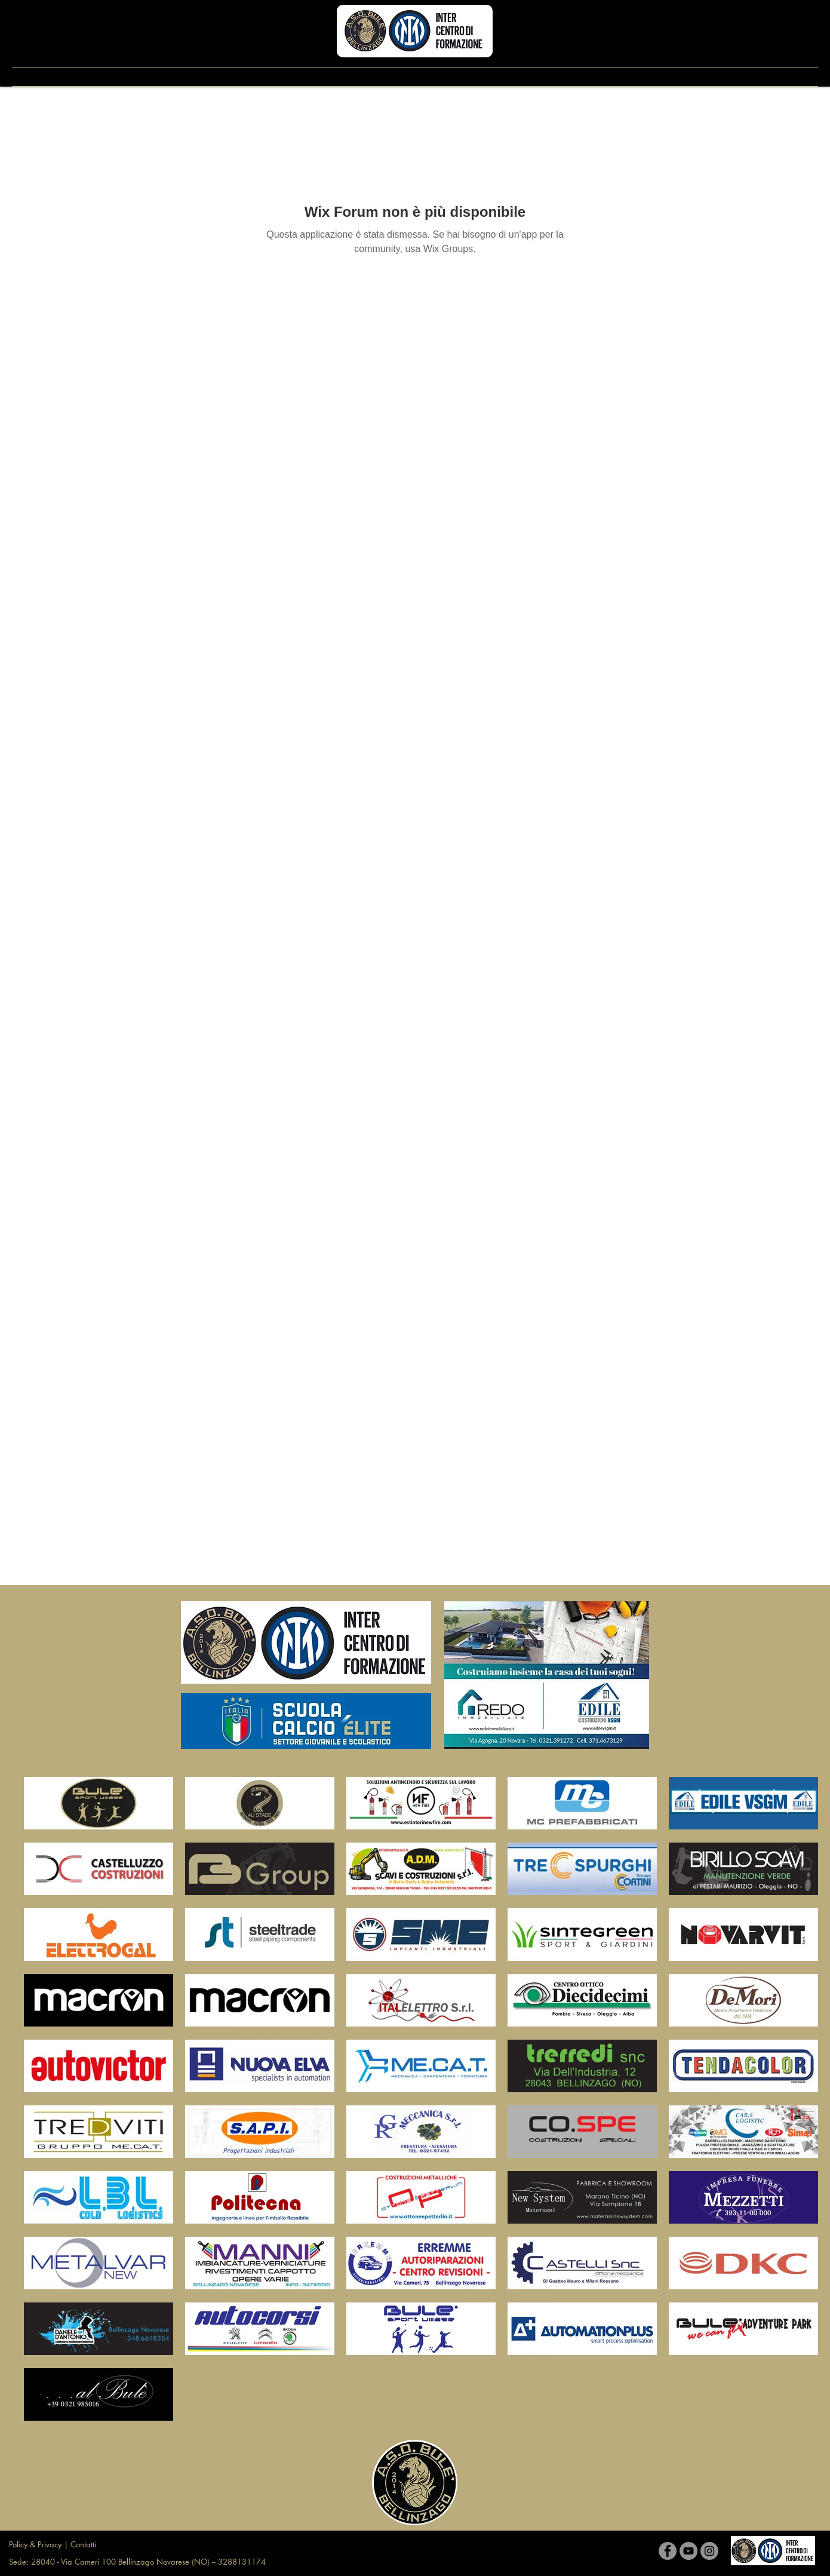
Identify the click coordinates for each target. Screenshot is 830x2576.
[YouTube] (688, 2551)
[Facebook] (668, 2551)
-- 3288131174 (239, 2561)
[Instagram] (709, 2551)
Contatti (83, 2544)
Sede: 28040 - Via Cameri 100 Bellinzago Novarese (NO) (110, 2561)
